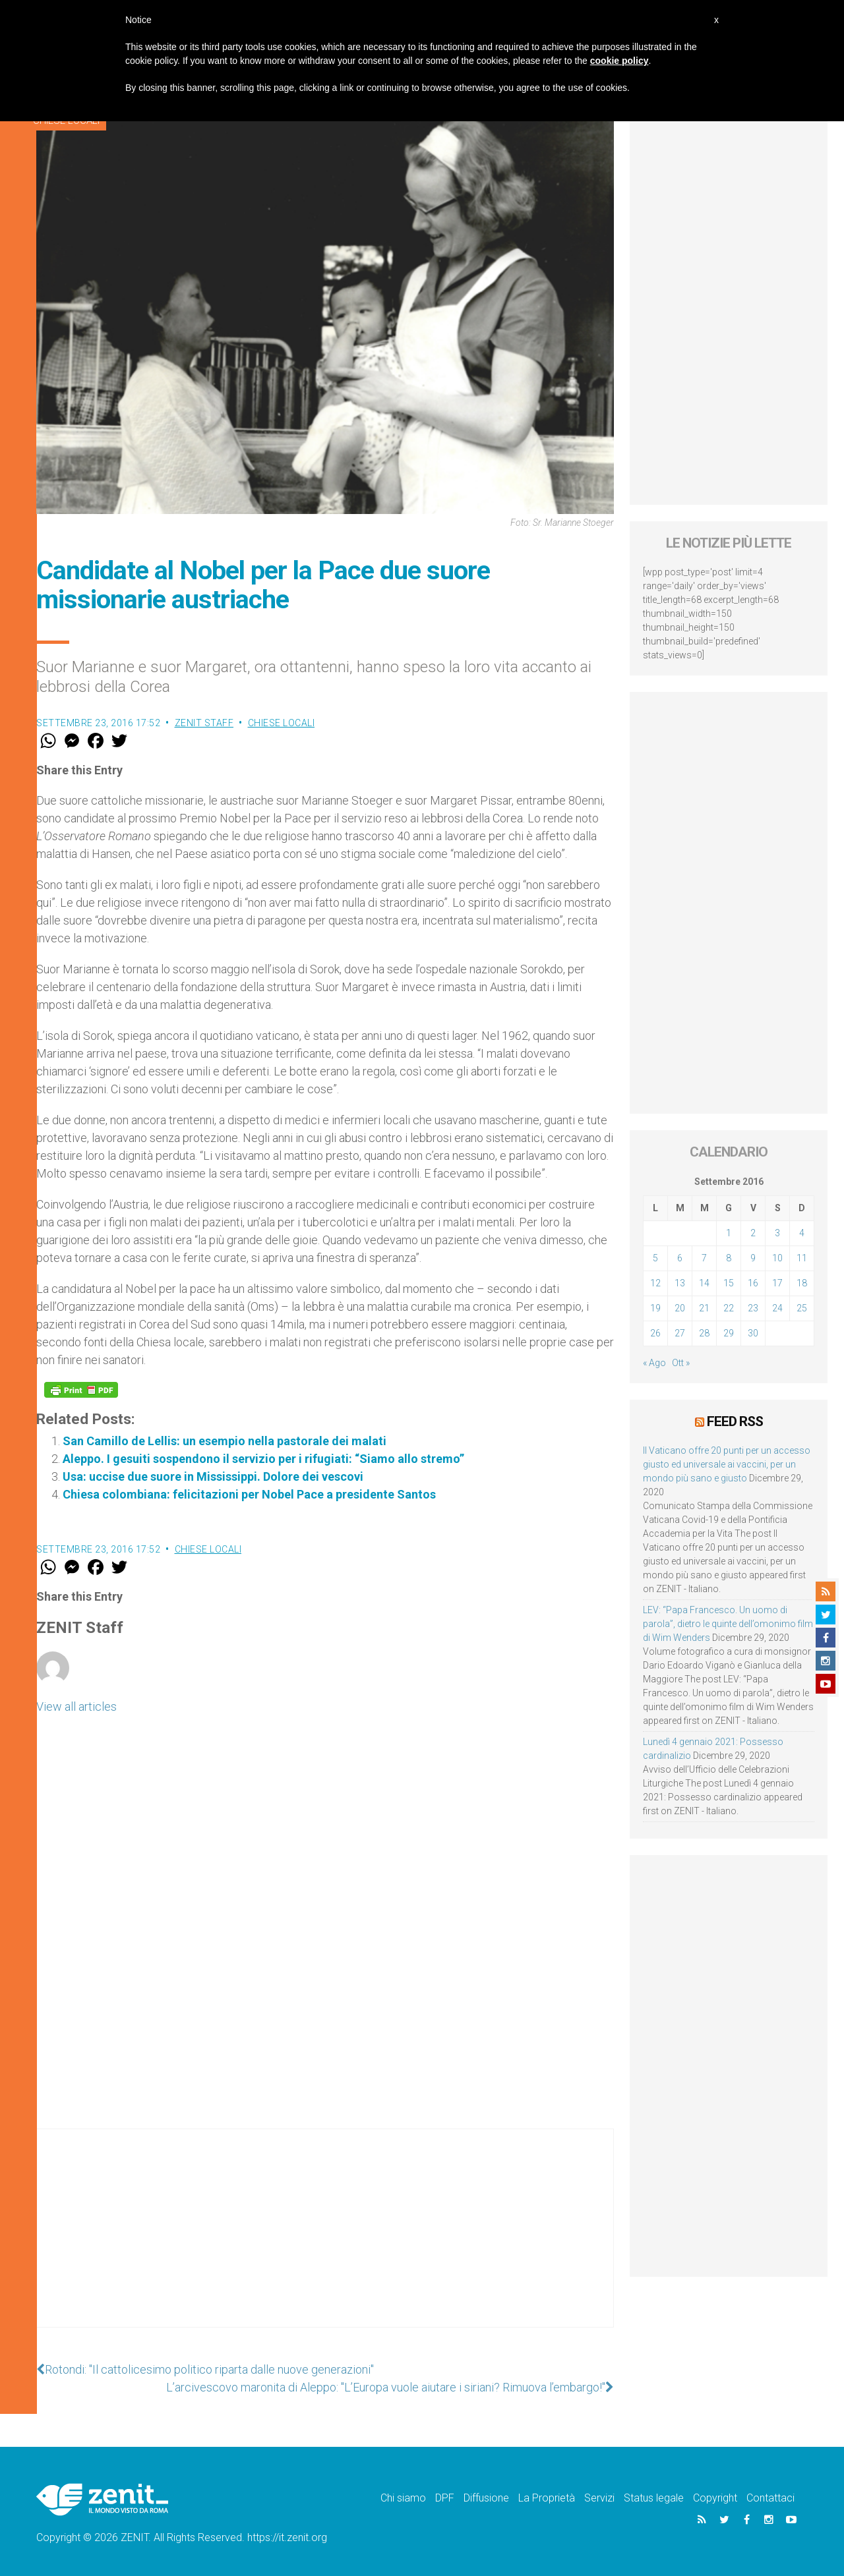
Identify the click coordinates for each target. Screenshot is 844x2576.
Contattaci (770, 2498)
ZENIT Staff (204, 723)
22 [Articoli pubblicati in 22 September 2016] (728, 1308)
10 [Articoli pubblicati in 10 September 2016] (777, 1258)
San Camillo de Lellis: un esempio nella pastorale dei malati (224, 1441)
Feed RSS (735, 1421)
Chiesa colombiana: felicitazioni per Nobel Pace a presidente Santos (249, 1494)
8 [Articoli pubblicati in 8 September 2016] (728, 1258)
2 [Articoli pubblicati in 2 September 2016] (753, 1233)
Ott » (681, 1363)
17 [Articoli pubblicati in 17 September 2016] (777, 1283)
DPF (444, 2498)
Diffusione (486, 2498)
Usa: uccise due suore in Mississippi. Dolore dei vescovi (213, 1476)
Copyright (715, 2498)
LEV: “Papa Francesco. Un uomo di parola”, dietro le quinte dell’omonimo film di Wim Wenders (728, 1624)
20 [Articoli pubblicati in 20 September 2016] (680, 1308)
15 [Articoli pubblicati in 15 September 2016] (728, 1283)
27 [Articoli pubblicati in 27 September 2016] (680, 1333)
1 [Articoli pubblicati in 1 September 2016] (728, 1233)
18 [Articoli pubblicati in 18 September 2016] (802, 1283)
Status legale (654, 2498)
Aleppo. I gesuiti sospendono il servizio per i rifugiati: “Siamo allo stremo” (263, 1459)
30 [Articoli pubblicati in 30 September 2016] (753, 1333)
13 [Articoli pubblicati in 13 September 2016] (680, 1283)
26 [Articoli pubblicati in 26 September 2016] (655, 1333)
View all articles (76, 1706)
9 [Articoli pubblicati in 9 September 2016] (753, 1258)
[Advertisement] (325, 2241)
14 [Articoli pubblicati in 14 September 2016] (704, 1283)
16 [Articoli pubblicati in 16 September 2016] (753, 1283)
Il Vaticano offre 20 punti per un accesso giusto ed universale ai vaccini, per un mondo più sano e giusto (726, 1464)
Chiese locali (281, 723)
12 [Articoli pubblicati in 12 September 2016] (655, 1283)
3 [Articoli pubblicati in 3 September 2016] (777, 1233)
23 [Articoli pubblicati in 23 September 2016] (753, 1308)
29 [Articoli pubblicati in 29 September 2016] (728, 1333)
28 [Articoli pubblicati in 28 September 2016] (704, 1333)
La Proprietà (546, 2498)
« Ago (654, 1363)
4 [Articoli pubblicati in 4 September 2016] (801, 1233)
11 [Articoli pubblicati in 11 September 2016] (802, 1258)
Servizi (599, 2498)
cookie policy (619, 60)
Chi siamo (403, 2498)
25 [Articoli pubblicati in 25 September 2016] (802, 1308)
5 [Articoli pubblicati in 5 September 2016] (655, 1258)
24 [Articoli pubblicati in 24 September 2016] (777, 1308)
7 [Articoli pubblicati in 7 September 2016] (704, 1258)
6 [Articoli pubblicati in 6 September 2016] (679, 1258)
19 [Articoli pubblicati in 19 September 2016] (655, 1308)
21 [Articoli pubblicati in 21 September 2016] (704, 1308)
